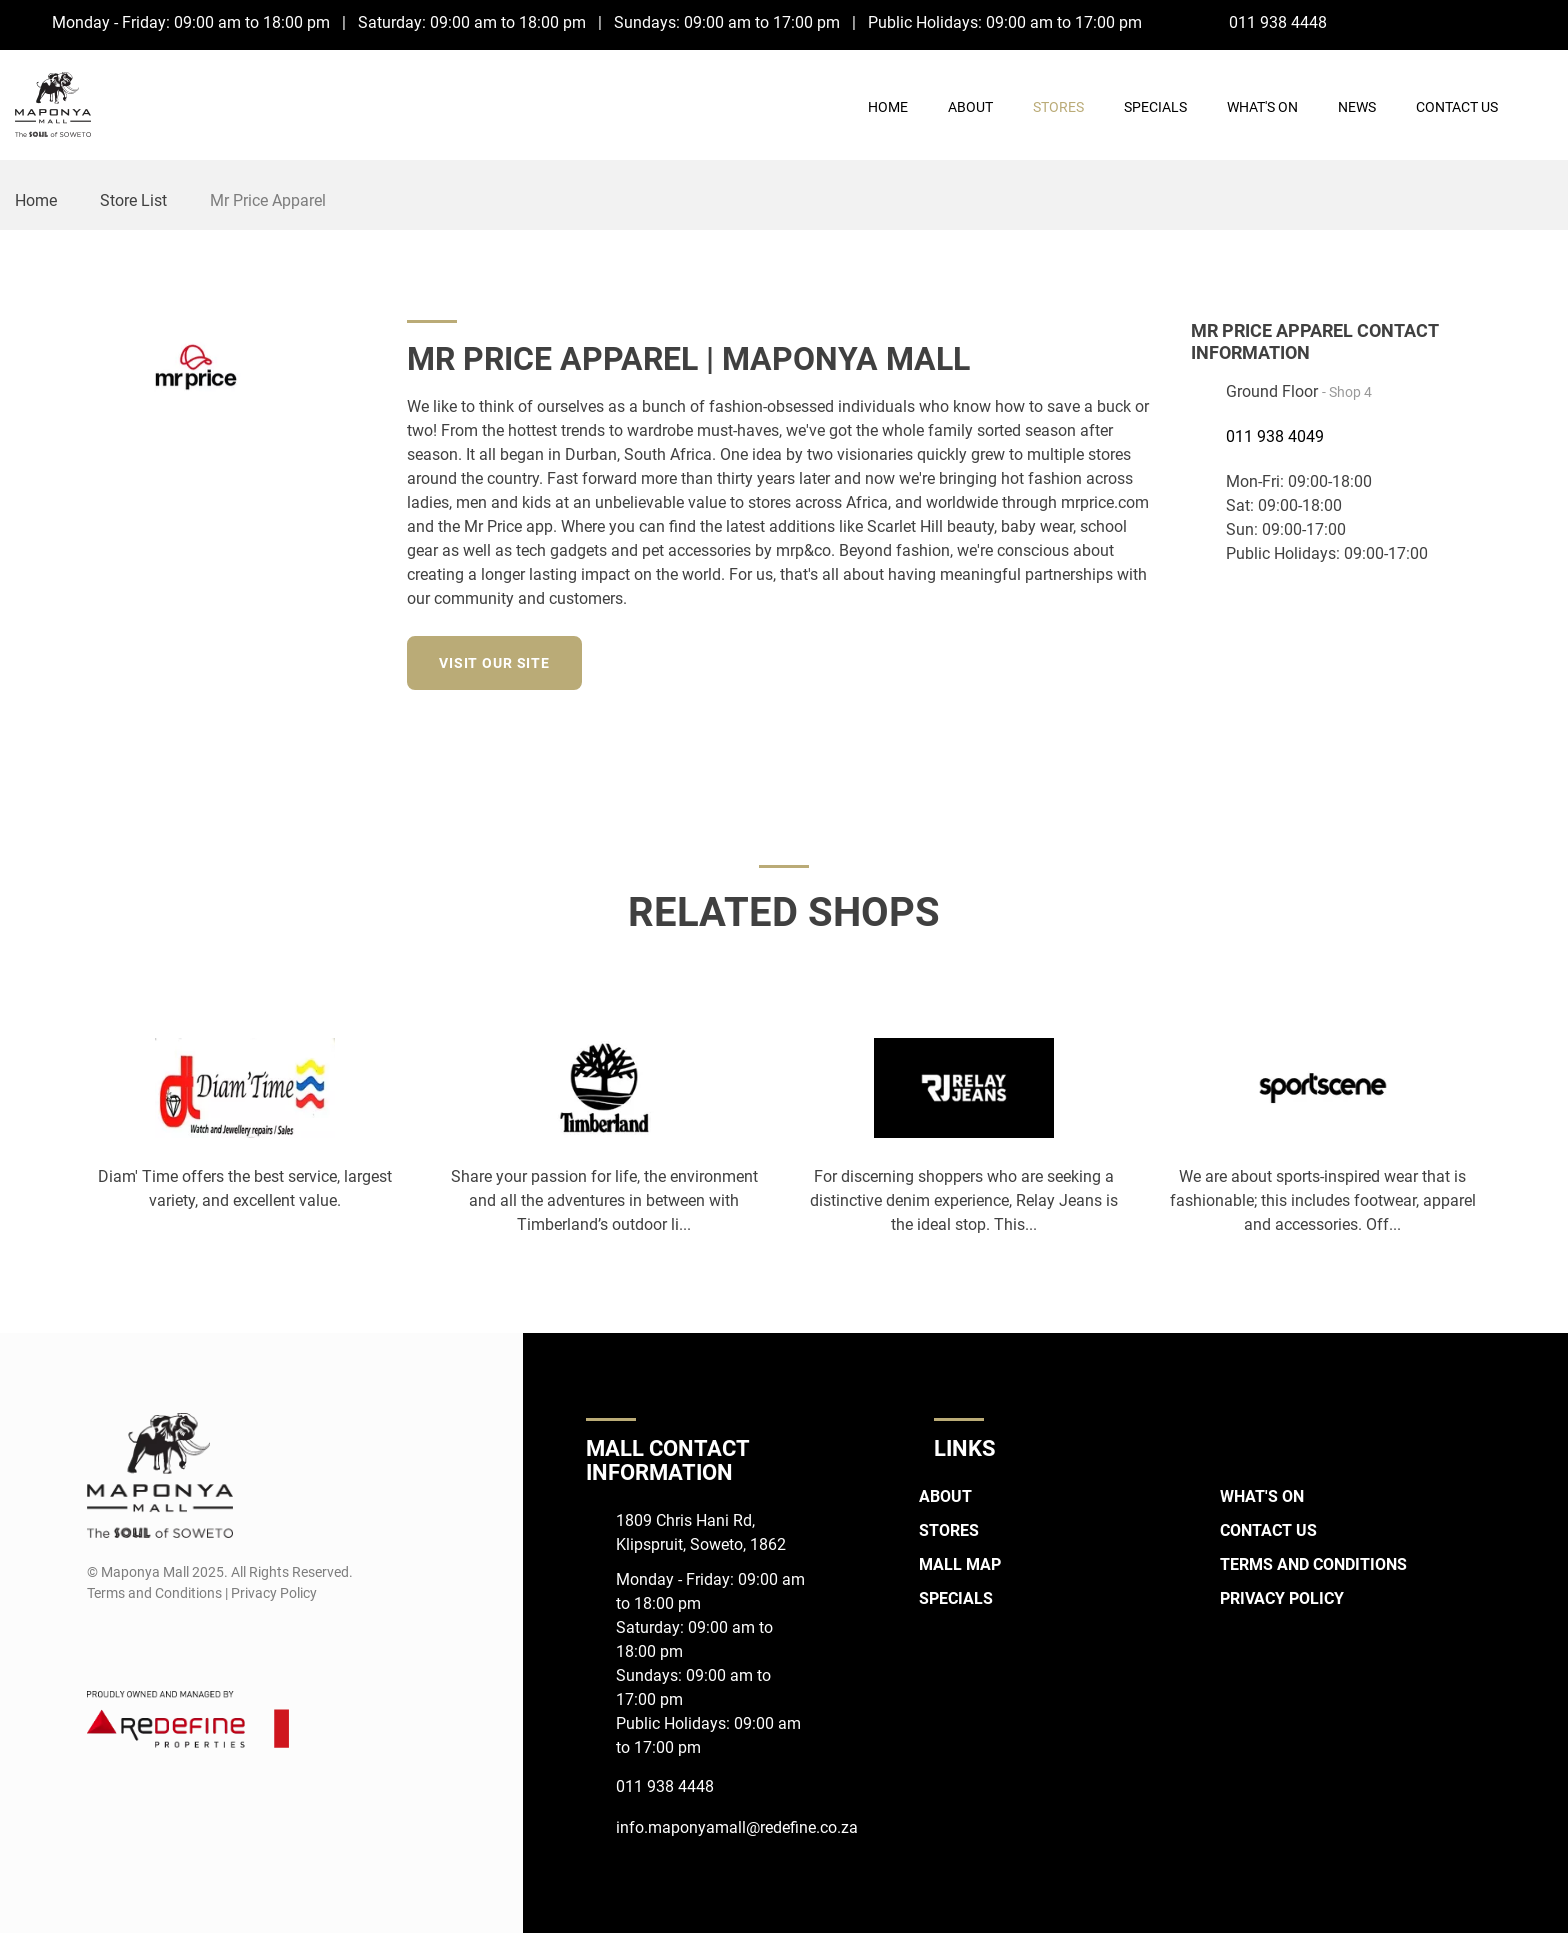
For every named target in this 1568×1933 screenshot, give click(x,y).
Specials (1155, 107)
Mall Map (960, 1564)
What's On (1262, 107)
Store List (133, 200)
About (970, 107)
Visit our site (494, 663)
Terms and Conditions (1313, 1564)
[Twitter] (1147, 660)
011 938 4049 (1275, 436)
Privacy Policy (1282, 1598)
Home (888, 107)
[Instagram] (1539, 22)
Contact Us (1457, 107)
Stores (1058, 107)
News (1357, 107)
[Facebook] (1502, 22)
